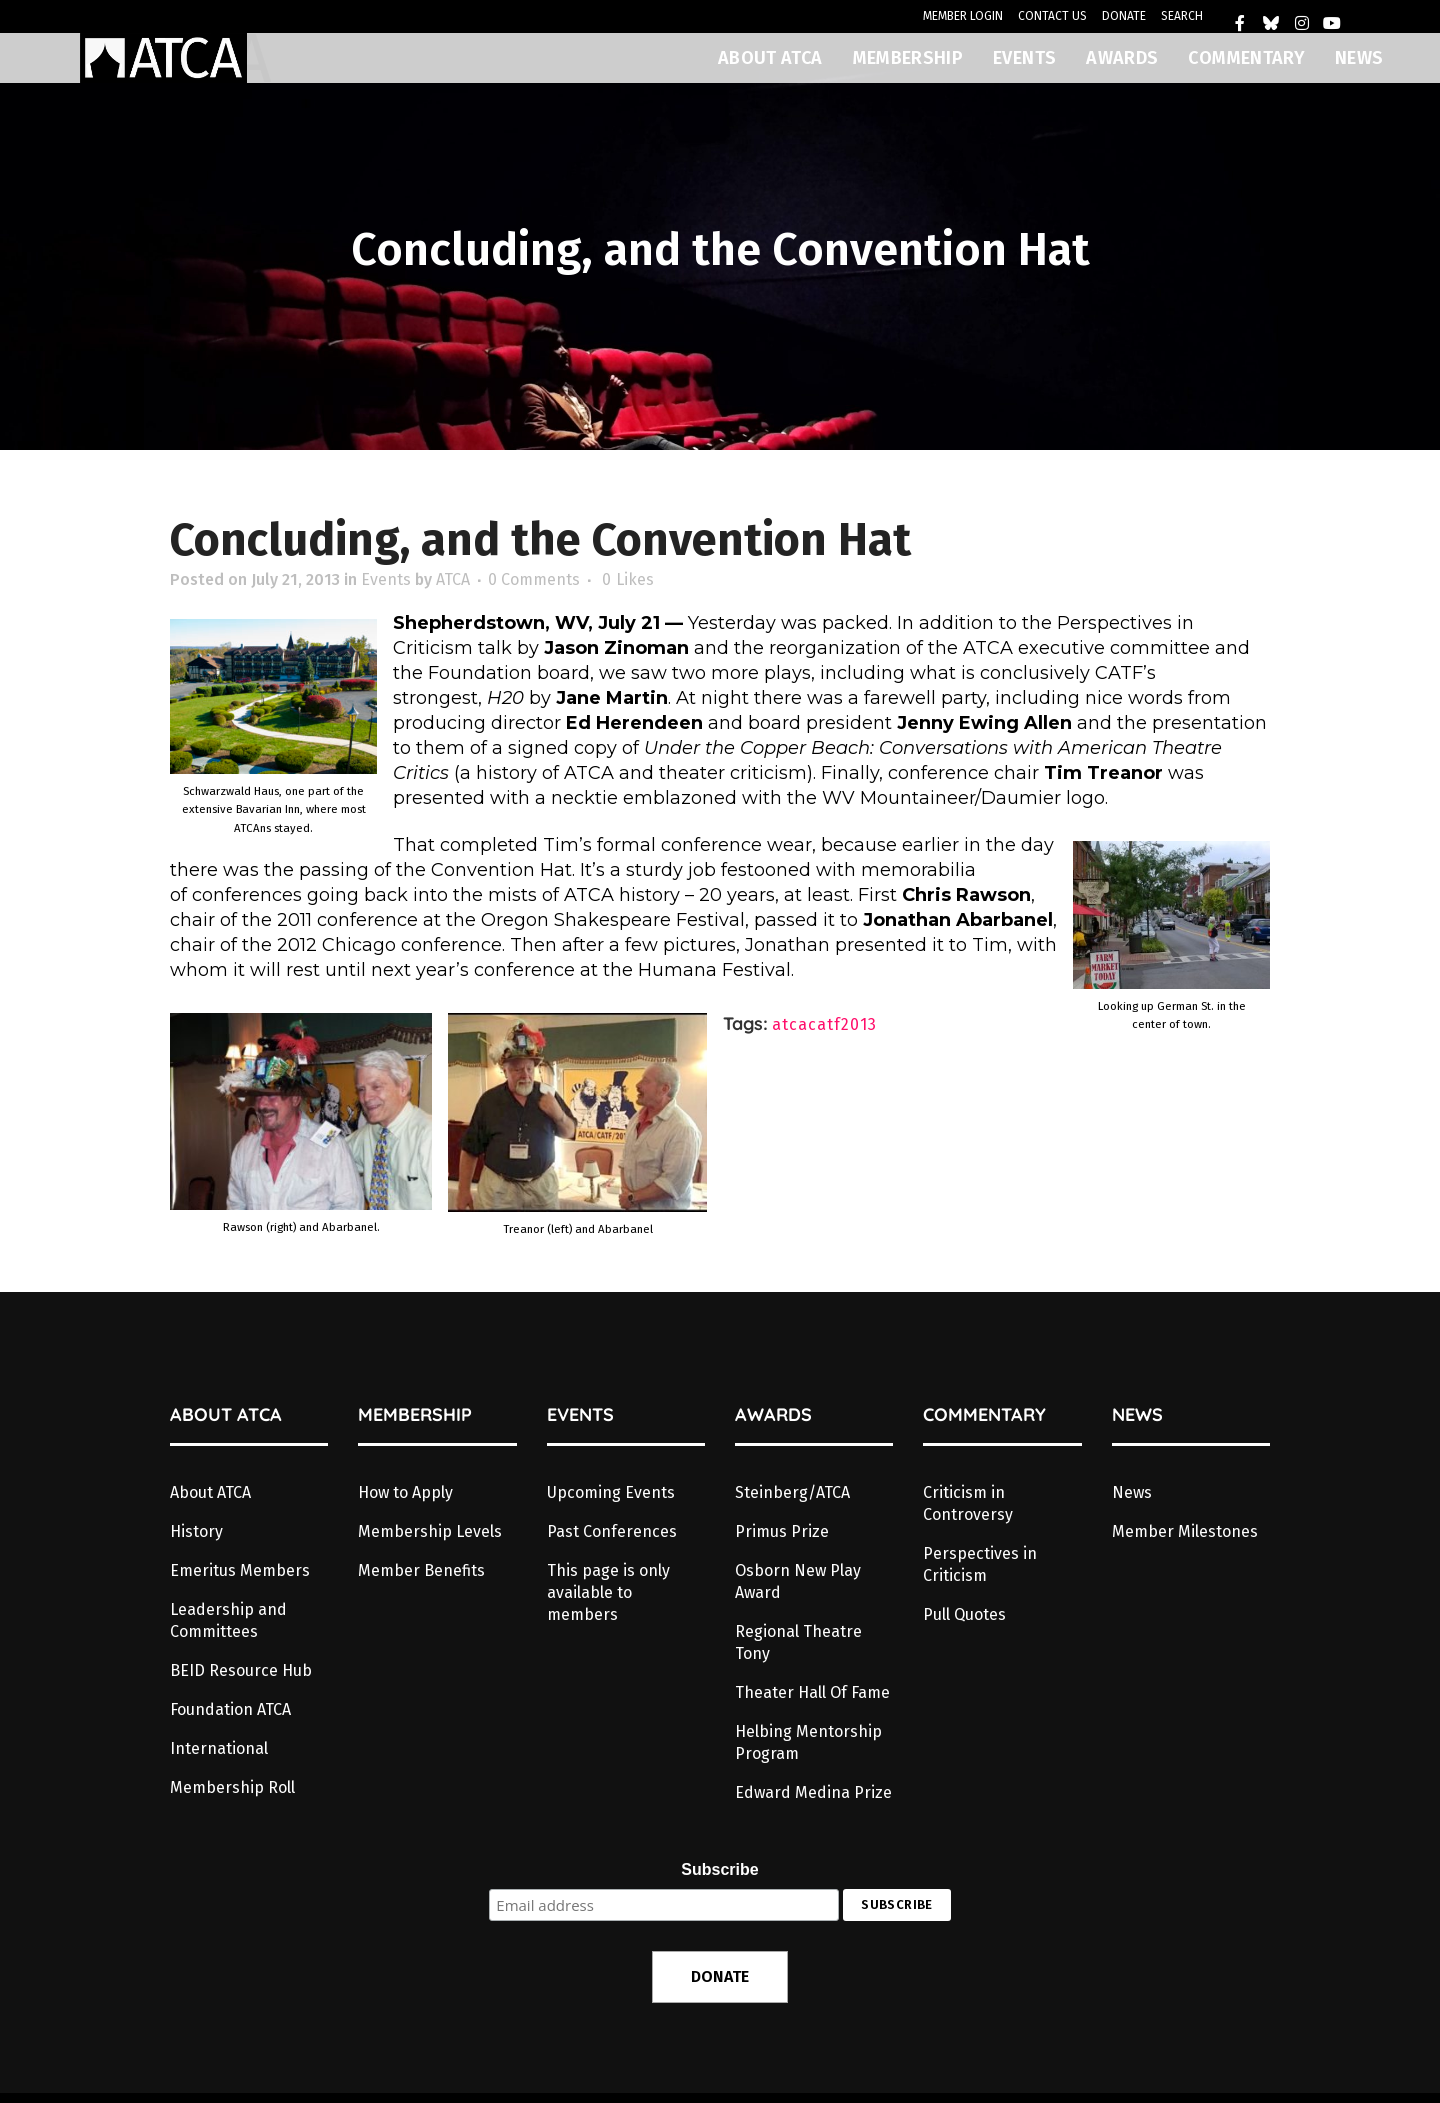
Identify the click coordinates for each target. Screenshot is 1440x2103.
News (1132, 1492)
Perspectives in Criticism (980, 1564)
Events (386, 579)
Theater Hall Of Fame (812, 1692)
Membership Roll (232, 1787)
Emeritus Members (240, 1570)
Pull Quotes (964, 1614)
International (219, 1748)
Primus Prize (782, 1531)
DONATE (1124, 16)
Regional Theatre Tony (798, 1642)
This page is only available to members (608, 1592)
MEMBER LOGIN (963, 16)
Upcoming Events (611, 1492)
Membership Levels (430, 1531)
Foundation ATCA (230, 1709)
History (196, 1531)
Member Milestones (1185, 1531)
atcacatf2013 (824, 1024)
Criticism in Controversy (968, 1503)
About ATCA (210, 1492)
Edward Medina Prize (813, 1792)
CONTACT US (1052, 16)
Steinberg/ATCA (792, 1492)
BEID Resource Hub (241, 1670)
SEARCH (1182, 16)
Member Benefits (421, 1570)
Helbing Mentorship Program (808, 1742)
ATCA (453, 579)
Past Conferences (612, 1531)
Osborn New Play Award (798, 1581)
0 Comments (534, 579)
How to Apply (405, 1492)
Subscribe (719, 1869)
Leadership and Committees (228, 1620)
